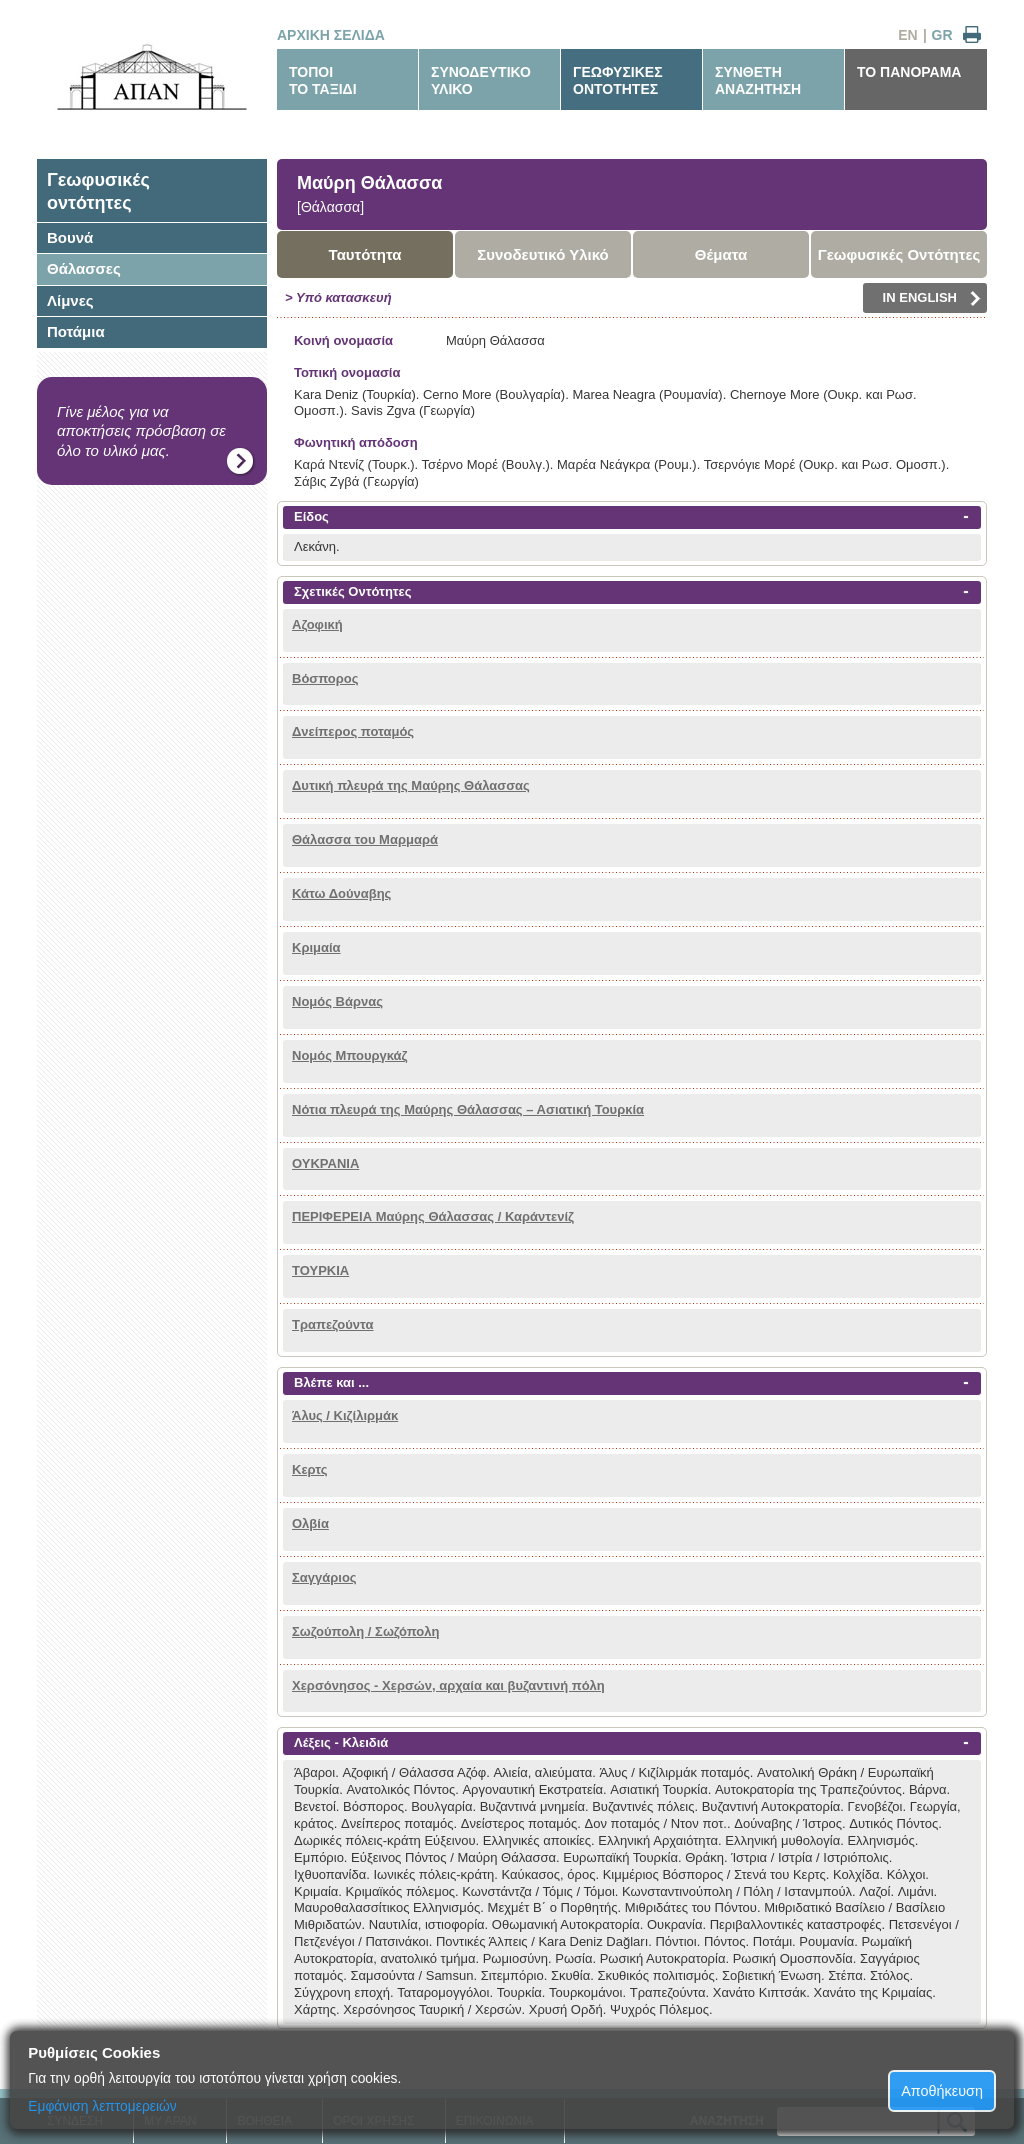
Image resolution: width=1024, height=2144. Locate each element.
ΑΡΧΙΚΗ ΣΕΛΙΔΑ (331, 35)
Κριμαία (316, 947)
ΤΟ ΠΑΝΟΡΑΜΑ (909, 72)
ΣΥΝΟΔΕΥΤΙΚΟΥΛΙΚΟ (481, 80)
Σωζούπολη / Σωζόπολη (365, 1631)
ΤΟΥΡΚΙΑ (320, 1270)
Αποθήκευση (942, 2091)
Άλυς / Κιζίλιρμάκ (345, 1415)
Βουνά (70, 237)
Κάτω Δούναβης (341, 893)
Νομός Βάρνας (337, 1001)
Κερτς (309, 1469)
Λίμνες (70, 300)
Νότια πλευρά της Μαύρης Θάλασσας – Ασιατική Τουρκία (468, 1109)
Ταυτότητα (365, 254)
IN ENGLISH (932, 298)
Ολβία (310, 1523)
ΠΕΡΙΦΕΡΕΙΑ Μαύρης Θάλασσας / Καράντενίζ (433, 1216)
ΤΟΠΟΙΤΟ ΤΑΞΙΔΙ (323, 80)
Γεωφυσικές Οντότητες (899, 254)
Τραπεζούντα (333, 1324)
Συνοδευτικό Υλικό (543, 254)
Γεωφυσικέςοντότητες (98, 191)
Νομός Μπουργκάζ (350, 1055)
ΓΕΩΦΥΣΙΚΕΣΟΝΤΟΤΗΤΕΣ (618, 80)
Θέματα (721, 254)
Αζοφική (317, 624)
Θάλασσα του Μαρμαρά (365, 839)
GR (942, 35)
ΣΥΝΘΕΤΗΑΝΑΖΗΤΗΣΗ (758, 80)
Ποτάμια (76, 331)
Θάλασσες (84, 268)
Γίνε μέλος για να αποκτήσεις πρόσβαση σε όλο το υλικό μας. (141, 431)
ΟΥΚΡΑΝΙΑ (325, 1163)
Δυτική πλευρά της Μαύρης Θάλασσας (411, 785)
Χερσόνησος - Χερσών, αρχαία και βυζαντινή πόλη (448, 1685)
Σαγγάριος (324, 1577)
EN (907, 35)
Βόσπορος (325, 678)
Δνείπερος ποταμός (353, 731)
